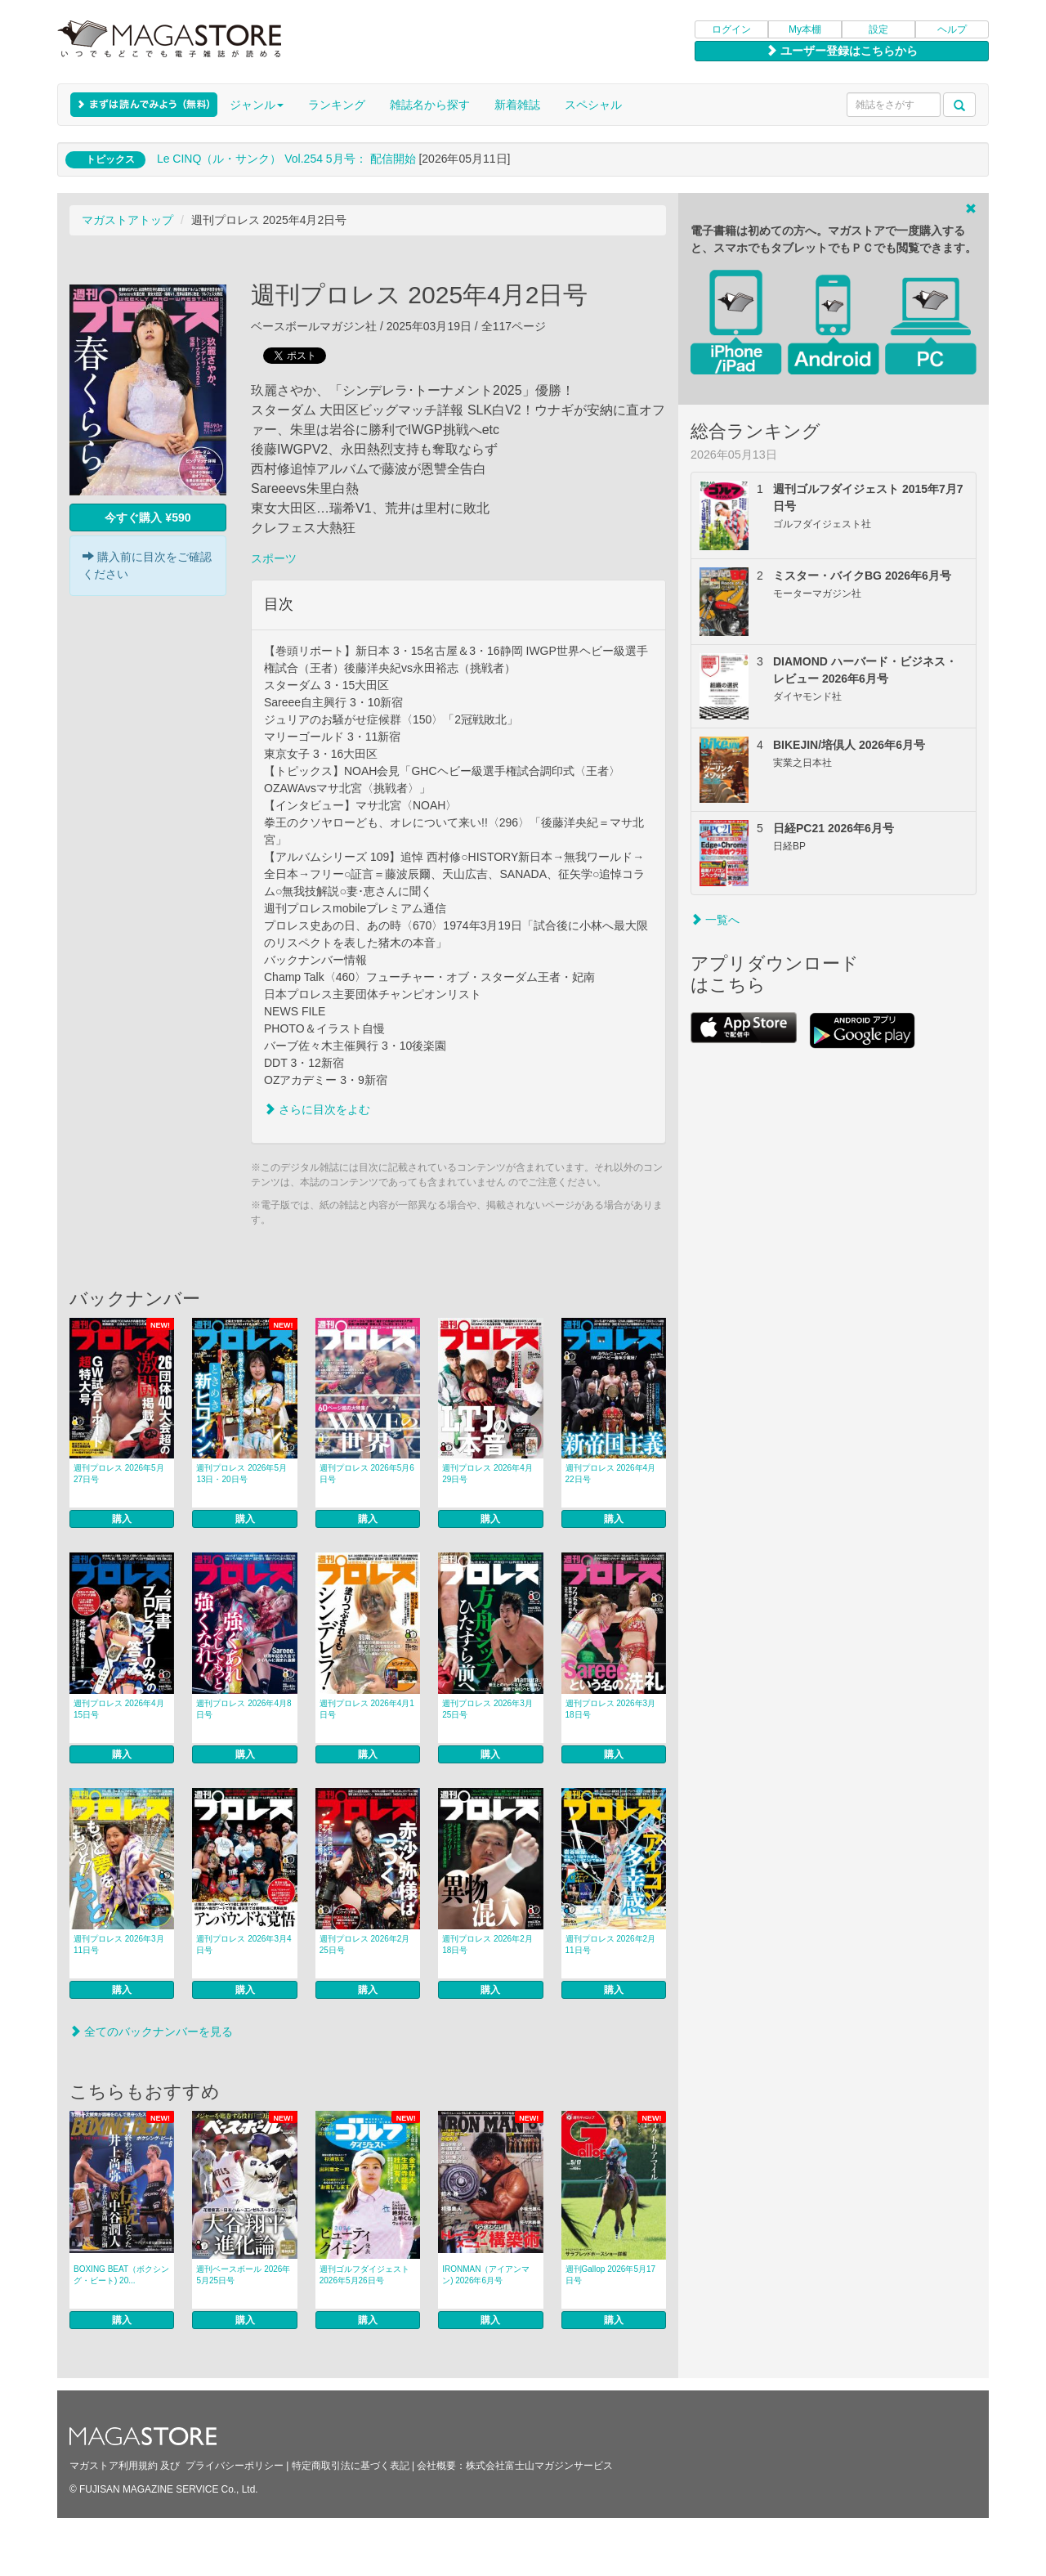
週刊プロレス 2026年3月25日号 (487, 1709)
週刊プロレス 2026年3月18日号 (610, 1709)
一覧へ (715, 919)
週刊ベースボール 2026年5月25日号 (243, 2275)
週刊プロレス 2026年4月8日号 (243, 1709)
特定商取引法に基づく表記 (350, 2465)
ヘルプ (952, 29)
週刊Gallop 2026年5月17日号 (610, 2275)
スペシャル (593, 104)
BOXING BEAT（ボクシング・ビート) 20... (121, 2275)
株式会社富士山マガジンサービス (539, 2465)
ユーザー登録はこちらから (842, 50)
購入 (122, 1519)
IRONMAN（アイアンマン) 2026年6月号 (486, 2275)
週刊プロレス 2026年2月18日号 (487, 1944)
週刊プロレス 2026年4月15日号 (119, 1709)
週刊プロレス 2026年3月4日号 (243, 1944)
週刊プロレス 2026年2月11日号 (610, 1944)
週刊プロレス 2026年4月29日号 (487, 1473)
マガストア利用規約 (113, 2465)
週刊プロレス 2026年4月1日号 (367, 1709)
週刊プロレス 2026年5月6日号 (367, 1473)
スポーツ (274, 558)
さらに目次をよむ (317, 1109)
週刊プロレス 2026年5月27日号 (119, 1473)
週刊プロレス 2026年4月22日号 (610, 1473)
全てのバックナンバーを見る (151, 2031)
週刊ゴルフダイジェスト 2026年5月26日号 (364, 2275)
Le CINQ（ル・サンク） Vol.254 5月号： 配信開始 (286, 158)
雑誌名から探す (430, 104)
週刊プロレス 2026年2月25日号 (365, 1944)
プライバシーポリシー (235, 2465)
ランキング (336, 104)
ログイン (731, 29)
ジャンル (257, 104)
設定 (878, 29)
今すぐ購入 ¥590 (147, 517)
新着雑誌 (517, 104)
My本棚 (805, 29)
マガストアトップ (127, 219)
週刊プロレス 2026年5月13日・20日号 (241, 1473)
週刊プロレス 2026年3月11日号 (119, 1944)
